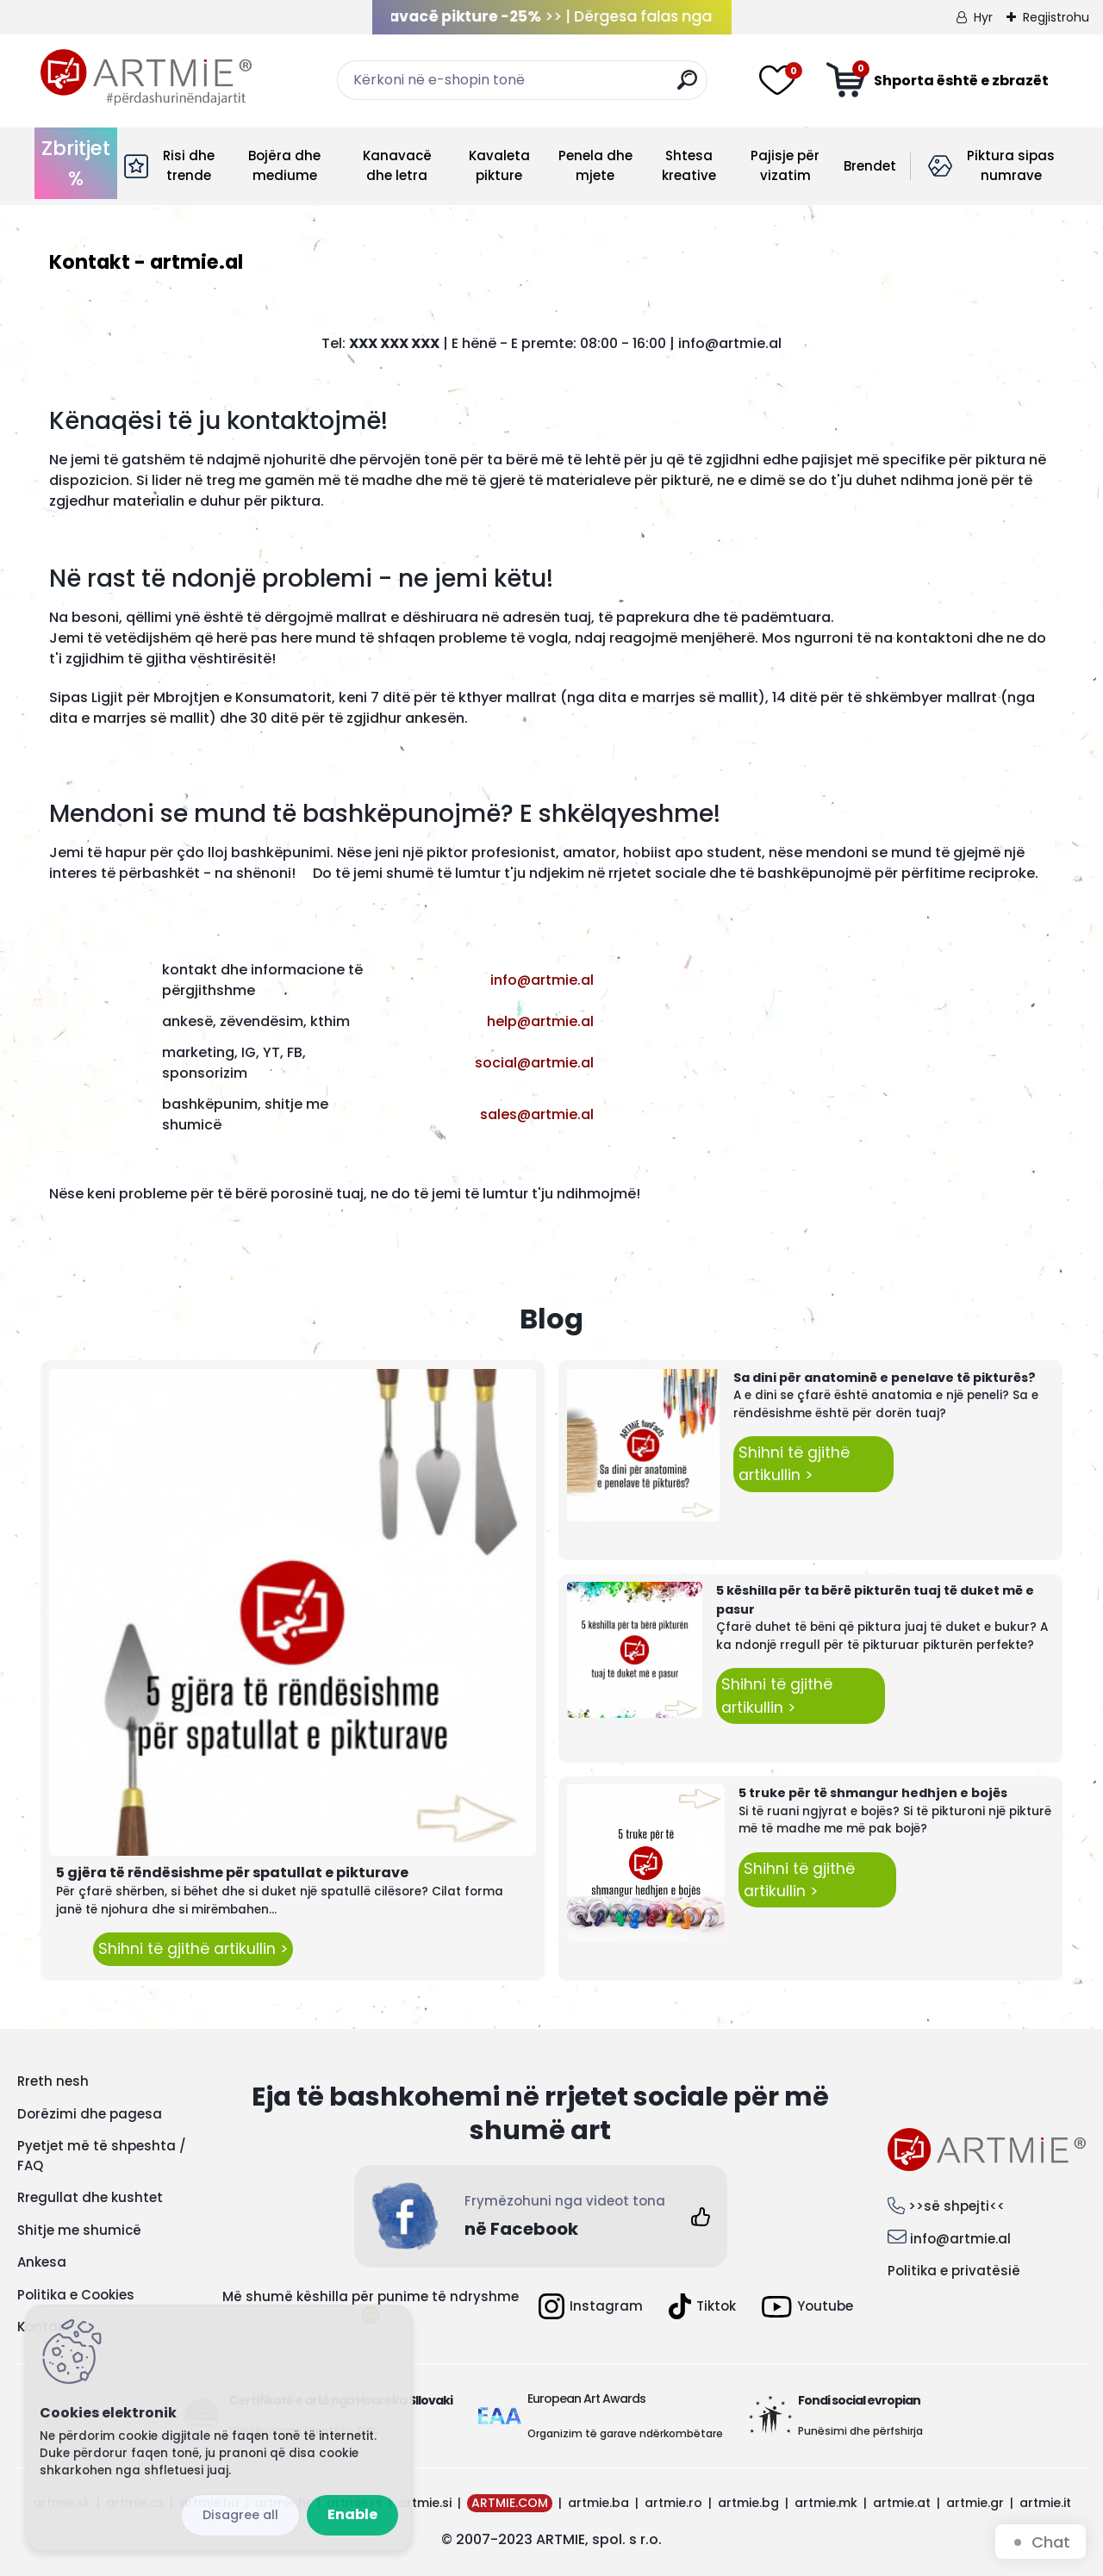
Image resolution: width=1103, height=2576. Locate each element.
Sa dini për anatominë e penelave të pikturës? (884, 1377)
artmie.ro (673, 2502)
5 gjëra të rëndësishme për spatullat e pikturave (232, 1872)
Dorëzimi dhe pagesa (89, 2114)
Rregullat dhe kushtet (90, 2197)
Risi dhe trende (189, 165)
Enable (352, 2514)
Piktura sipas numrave (1011, 165)
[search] (687, 86)
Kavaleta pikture (499, 165)
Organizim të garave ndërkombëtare (625, 2433)
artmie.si (425, 2502)
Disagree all (240, 2514)
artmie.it (1045, 2502)
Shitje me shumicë (79, 2230)
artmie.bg (748, 2502)
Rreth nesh (53, 2081)
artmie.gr (975, 2502)
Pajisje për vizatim (785, 165)
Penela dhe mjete (595, 165)
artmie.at (902, 2502)
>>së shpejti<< (956, 2206)
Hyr (983, 17)
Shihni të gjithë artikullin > (193, 1948)
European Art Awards (586, 2398)
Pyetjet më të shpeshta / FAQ (101, 2156)
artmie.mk (826, 2502)
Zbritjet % (75, 163)
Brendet (870, 166)
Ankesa (41, 2262)
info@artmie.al (960, 2239)
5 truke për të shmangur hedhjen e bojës (872, 1792)
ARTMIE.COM (509, 2502)
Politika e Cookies (75, 2295)
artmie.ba (598, 2502)
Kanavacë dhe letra (397, 165)
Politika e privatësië (954, 2271)
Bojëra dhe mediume (284, 165)
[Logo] (146, 77)
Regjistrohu (1056, 17)
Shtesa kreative (689, 165)
